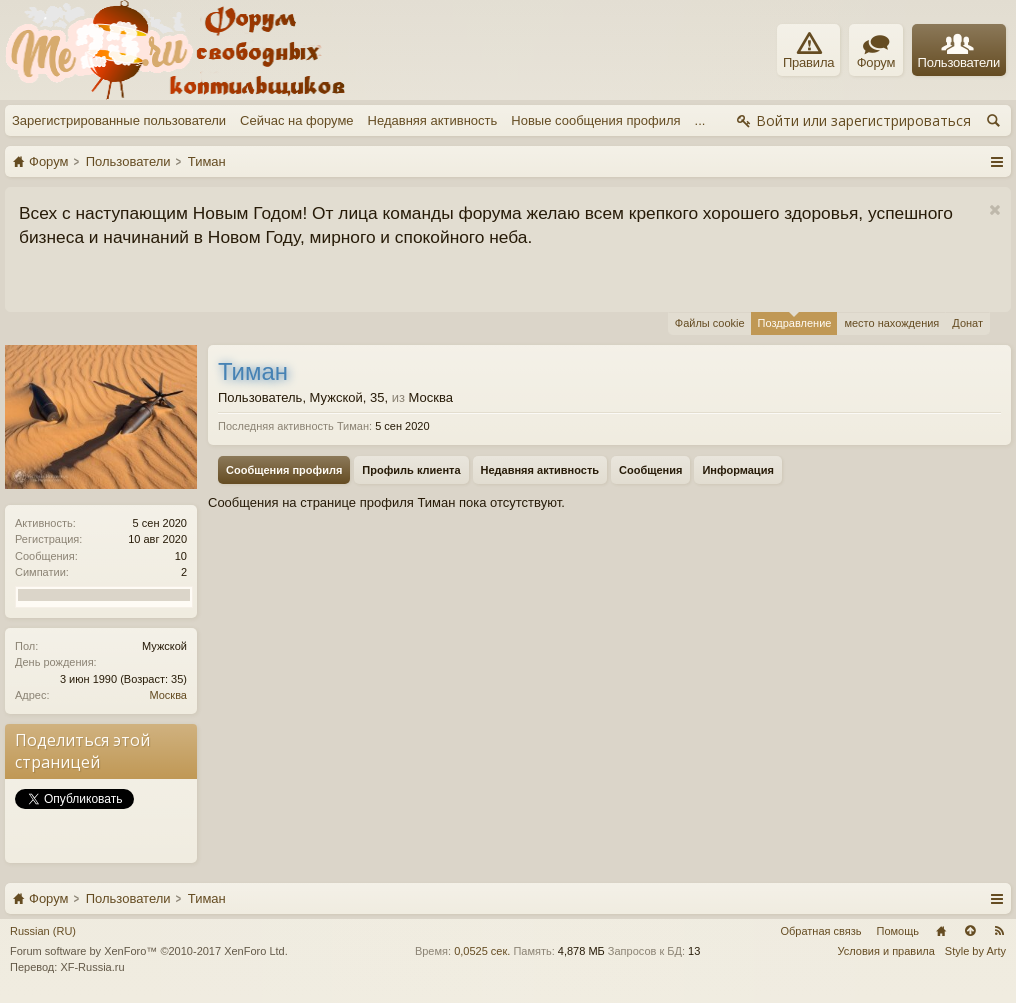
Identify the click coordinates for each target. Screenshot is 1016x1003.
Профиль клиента (411, 470)
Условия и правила (886, 951)
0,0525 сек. (482, 951)
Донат (967, 323)
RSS (999, 931)
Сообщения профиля (284, 470)
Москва (168, 695)
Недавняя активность (433, 120)
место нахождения (891, 323)
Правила (808, 51)
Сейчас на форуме (297, 120)
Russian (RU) (43, 931)
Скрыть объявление (994, 210)
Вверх (970, 931)
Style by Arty (975, 951)
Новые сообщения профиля (595, 120)
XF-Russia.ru (92, 967)
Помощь (898, 931)
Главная (941, 931)
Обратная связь (820, 931)
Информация (737, 470)
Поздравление (795, 320)
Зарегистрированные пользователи (119, 120)
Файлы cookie (710, 323)
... (700, 120)
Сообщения (650, 470)
